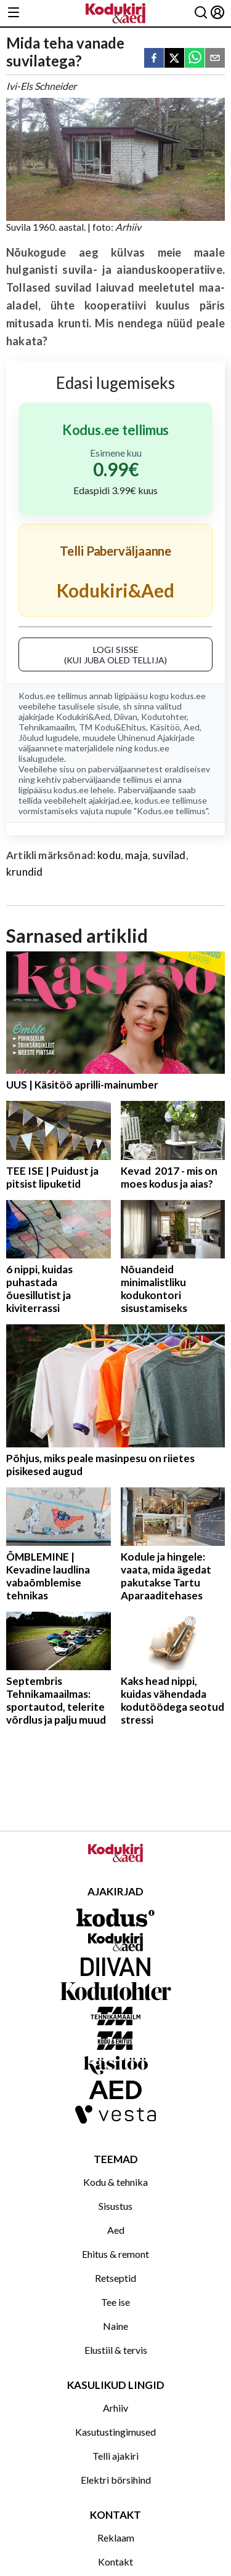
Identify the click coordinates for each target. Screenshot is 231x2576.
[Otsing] (200, 13)
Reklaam (115, 2537)
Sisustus (115, 2206)
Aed (192, 727)
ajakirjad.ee (110, 800)
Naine (115, 2326)
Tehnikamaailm (46, 727)
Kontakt (115, 2561)
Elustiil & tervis (115, 2350)
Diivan (125, 716)
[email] (215, 59)
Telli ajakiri (115, 2456)
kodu (109, 855)
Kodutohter (164, 716)
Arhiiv (115, 2408)
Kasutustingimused (115, 2432)
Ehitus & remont (115, 2254)
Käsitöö (165, 727)
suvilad (168, 855)
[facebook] (154, 59)
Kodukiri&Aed (83, 716)
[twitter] (174, 59)
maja (136, 855)
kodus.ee (188, 695)
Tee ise (115, 2302)
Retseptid (115, 2278)
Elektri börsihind (116, 2480)
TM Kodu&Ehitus (112, 727)
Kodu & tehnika (115, 2182)
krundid (24, 871)
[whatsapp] (195, 59)
